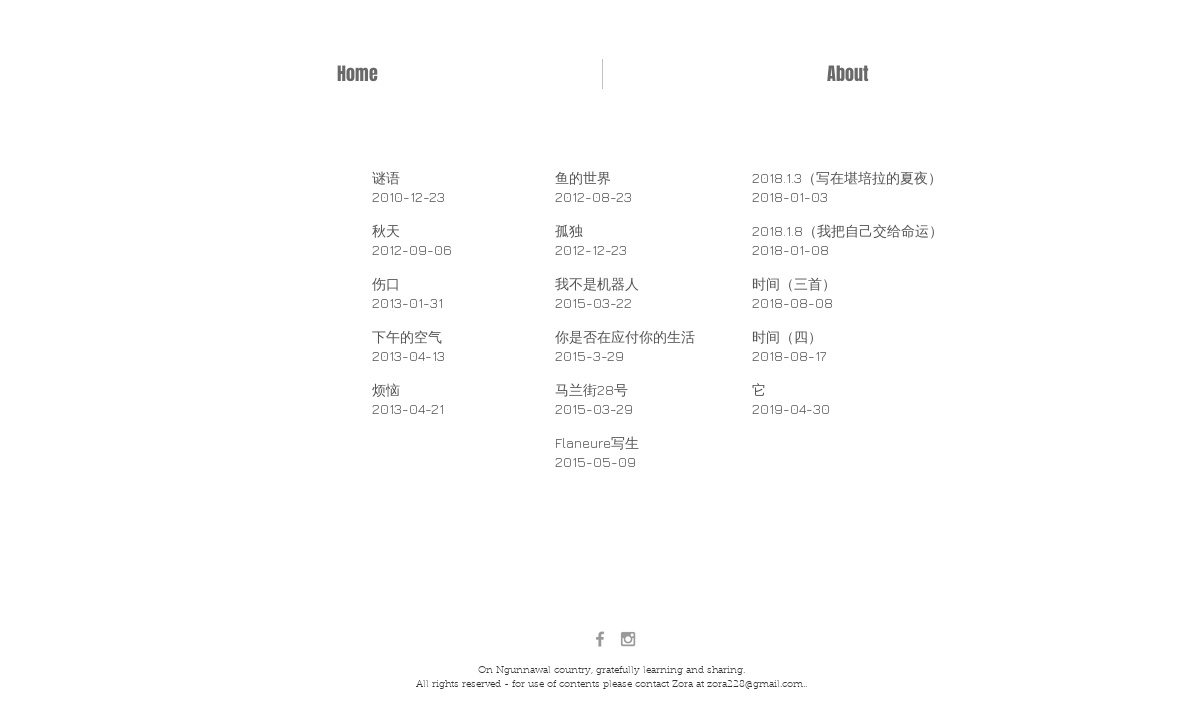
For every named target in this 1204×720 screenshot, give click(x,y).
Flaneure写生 (597, 442)
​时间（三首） (794, 283)
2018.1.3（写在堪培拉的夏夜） (847, 177)
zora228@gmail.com (755, 685)
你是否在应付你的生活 (625, 336)
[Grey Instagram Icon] (628, 639)
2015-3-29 (589, 355)
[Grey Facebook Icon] (600, 639)
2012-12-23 (591, 249)
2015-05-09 (595, 461)
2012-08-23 (593, 196)
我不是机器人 (597, 283)
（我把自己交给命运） (873, 230)
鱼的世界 (583, 177)
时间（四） (787, 336)
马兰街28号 (591, 389)
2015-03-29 (594, 408)
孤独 (569, 230)
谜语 (386, 177)
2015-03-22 (593, 302)
